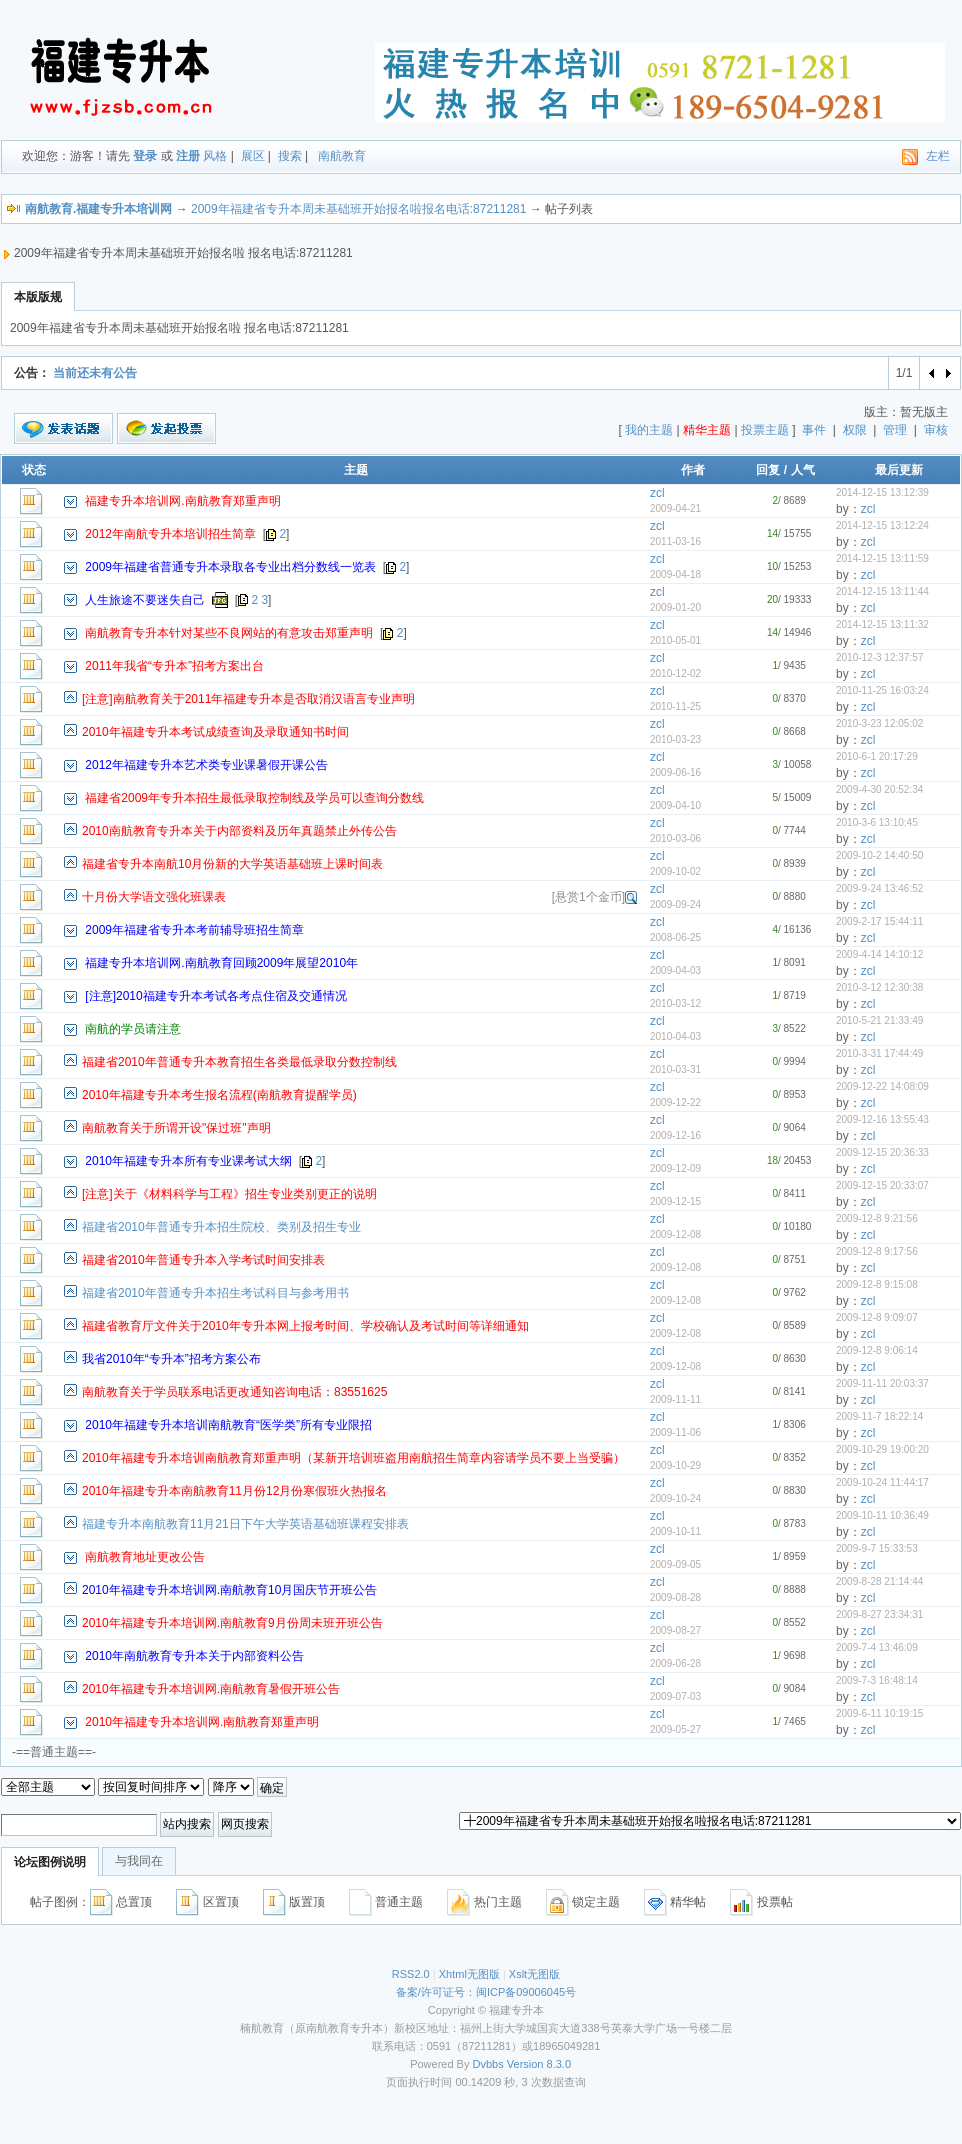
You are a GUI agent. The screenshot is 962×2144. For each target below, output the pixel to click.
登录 (145, 156)
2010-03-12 (675, 1003)
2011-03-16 (675, 541)
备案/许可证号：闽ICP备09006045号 (486, 1992)
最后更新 (899, 470)
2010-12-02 (675, 673)
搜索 (290, 156)
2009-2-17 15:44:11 (879, 921)
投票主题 (765, 430)
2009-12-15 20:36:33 (882, 1152)
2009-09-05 (675, 1564)
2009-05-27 (675, 1729)
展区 (253, 156)
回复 (768, 470)
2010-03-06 (675, 838)
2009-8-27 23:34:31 (879, 1614)
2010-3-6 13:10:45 (877, 822)
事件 (814, 430)
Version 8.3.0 (539, 2064)
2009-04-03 (675, 970)
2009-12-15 (675, 1201)
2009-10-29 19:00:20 (882, 1449)
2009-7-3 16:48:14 (877, 1680)
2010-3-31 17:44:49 (879, 1053)
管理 (895, 430)
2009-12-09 (675, 1168)
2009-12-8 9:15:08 (877, 1284)
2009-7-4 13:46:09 (877, 1647)
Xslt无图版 (534, 1974)
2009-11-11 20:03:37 (882, 1383)
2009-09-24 (675, 904)
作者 (693, 470)
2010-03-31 (675, 1069)
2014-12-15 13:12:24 (882, 525)
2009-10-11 (675, 1531)
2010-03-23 (675, 739)
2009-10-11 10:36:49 (882, 1515)
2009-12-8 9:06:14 (877, 1350)
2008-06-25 (675, 937)
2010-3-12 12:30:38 (879, 987)
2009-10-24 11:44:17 (882, 1482)
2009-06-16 (675, 772)
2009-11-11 (675, 1399)
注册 (188, 156)
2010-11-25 (675, 706)
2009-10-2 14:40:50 (879, 855)
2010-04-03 (675, 1036)
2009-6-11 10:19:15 (879, 1713)
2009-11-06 (675, 1432)
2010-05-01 (675, 640)
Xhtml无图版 (469, 1974)
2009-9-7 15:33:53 (877, 1548)
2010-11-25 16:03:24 (882, 690)
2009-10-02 (675, 871)
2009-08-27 (675, 1630)
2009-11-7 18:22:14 (879, 1416)
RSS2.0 (411, 1974)
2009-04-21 (675, 508)
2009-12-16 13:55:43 (882, 1119)
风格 (215, 156)
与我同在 (139, 1861)
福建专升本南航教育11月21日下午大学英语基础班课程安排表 (245, 1524)
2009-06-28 (675, 1663)
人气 (803, 470)
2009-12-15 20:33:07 (882, 1185)
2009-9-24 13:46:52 (879, 888)
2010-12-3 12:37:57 (879, 657)
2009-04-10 (675, 805)
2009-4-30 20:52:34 (879, 789)
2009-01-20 (675, 607)
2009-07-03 (675, 1696)
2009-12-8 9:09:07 (877, 1317)
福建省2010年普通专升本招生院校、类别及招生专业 (221, 1227)
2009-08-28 (675, 1597)
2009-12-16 (675, 1135)
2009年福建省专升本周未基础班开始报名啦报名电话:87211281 (358, 209)
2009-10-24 (675, 1498)
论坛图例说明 (50, 1862)
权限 (855, 430)
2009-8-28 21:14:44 (879, 1581)
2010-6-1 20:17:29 (877, 756)
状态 (34, 470)
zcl (657, 493)
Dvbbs (488, 2064)
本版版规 (38, 297)
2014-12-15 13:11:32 (882, 624)
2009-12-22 (675, 1102)
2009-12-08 (675, 1234)
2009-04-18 (675, 574)
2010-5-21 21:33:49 (879, 1020)
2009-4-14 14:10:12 (879, 954)
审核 (936, 430)
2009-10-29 (675, 1465)
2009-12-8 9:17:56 (877, 1251)
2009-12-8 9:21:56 (877, 1218)
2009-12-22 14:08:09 (882, 1086)
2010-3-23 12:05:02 (879, 723)
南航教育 (342, 156)
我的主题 (649, 430)
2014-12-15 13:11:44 (882, 591)
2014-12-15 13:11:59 (882, 558)
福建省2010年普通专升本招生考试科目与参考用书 (215, 1293)
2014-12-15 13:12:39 (882, 492)
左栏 (938, 156)
